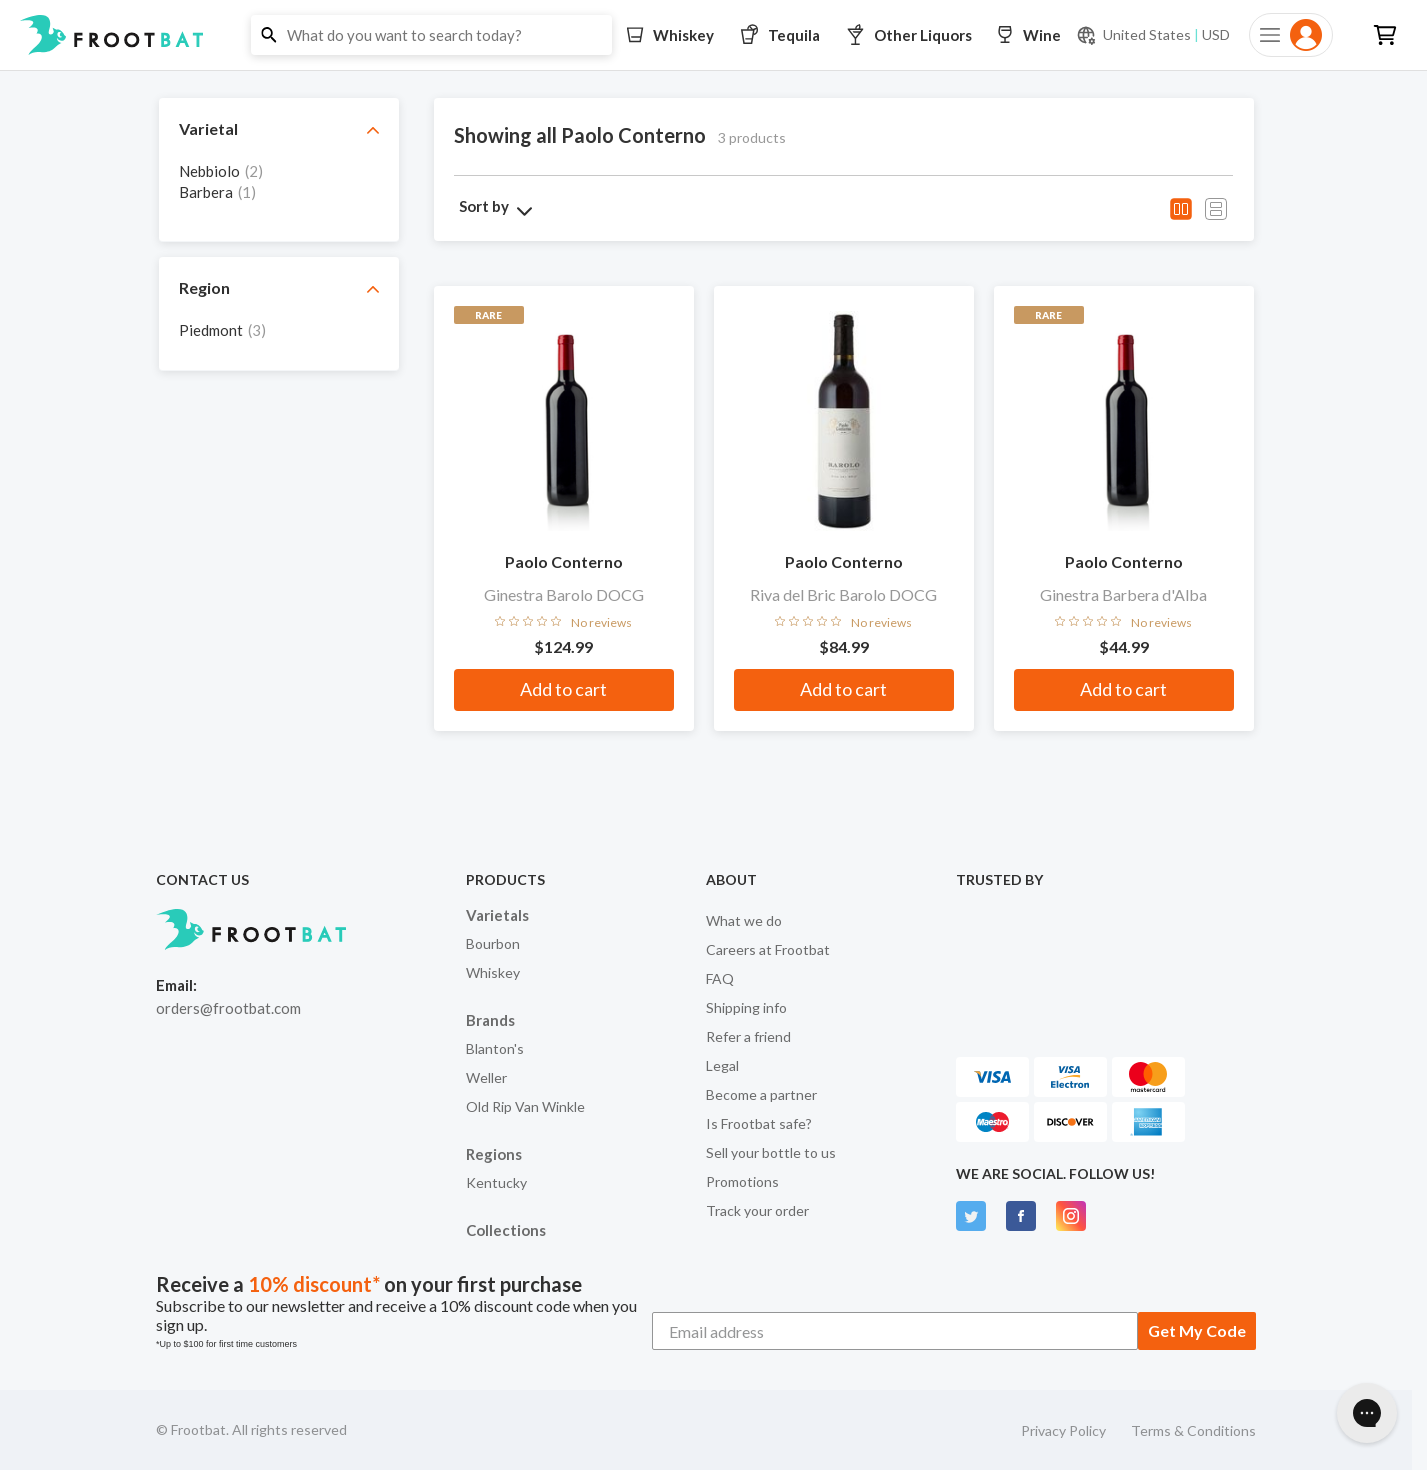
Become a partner (761, 1094)
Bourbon (493, 943)
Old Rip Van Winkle (525, 1106)
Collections (506, 1230)
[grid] (279, 191)
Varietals (497, 915)
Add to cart (563, 689)
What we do (744, 920)
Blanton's (495, 1048)
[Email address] (895, 1331)
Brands (490, 1020)
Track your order (757, 1210)
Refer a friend (748, 1036)
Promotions (742, 1181)
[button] (713, 35)
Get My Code (1197, 1330)
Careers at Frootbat (768, 949)
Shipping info (746, 1007)
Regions (494, 1154)
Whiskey (493, 972)
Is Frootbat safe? (759, 1123)
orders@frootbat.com (228, 1008)
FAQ (720, 978)
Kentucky (496, 1182)
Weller (486, 1077)
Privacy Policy (1063, 1430)
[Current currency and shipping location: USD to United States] (1153, 35)
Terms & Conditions (1193, 1430)
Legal (722, 1065)
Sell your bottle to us (771, 1152)
